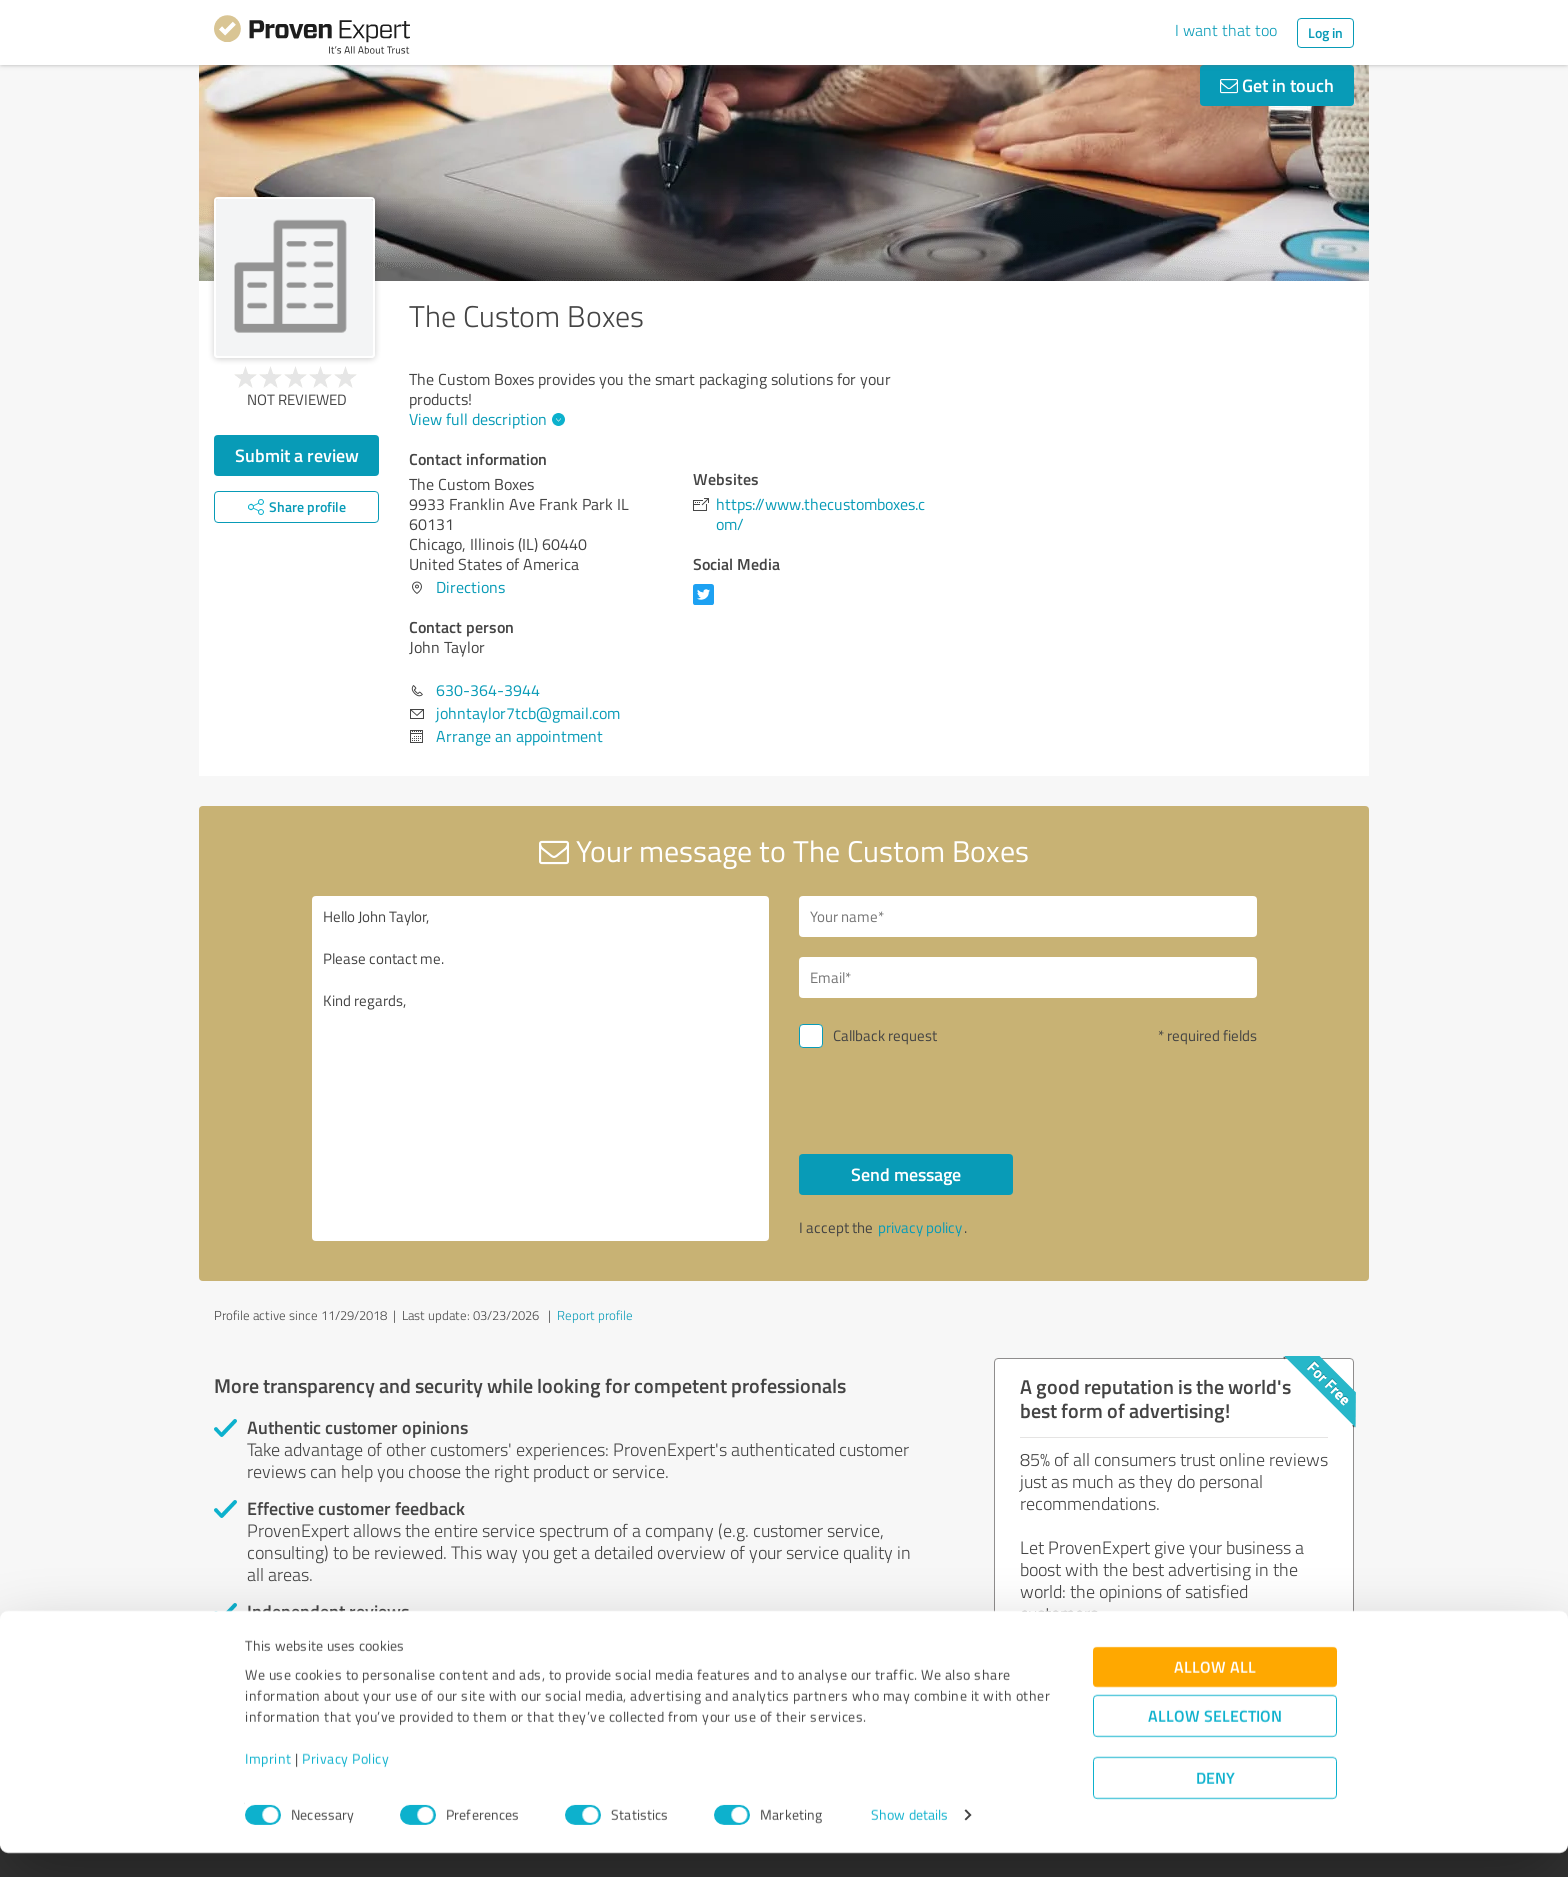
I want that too (1226, 30)
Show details (909, 1839)
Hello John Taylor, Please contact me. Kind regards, (541, 1068)
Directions (470, 587)
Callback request (885, 1035)
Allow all (1215, 1691)
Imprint (268, 1783)
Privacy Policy (345, 1783)
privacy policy (920, 1227)
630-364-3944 (488, 690)
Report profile (595, 1315)
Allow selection (1215, 1740)
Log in (1325, 32)
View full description (484, 419)
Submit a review (297, 455)
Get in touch (1277, 85)
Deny (1215, 1802)
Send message (906, 1174)
